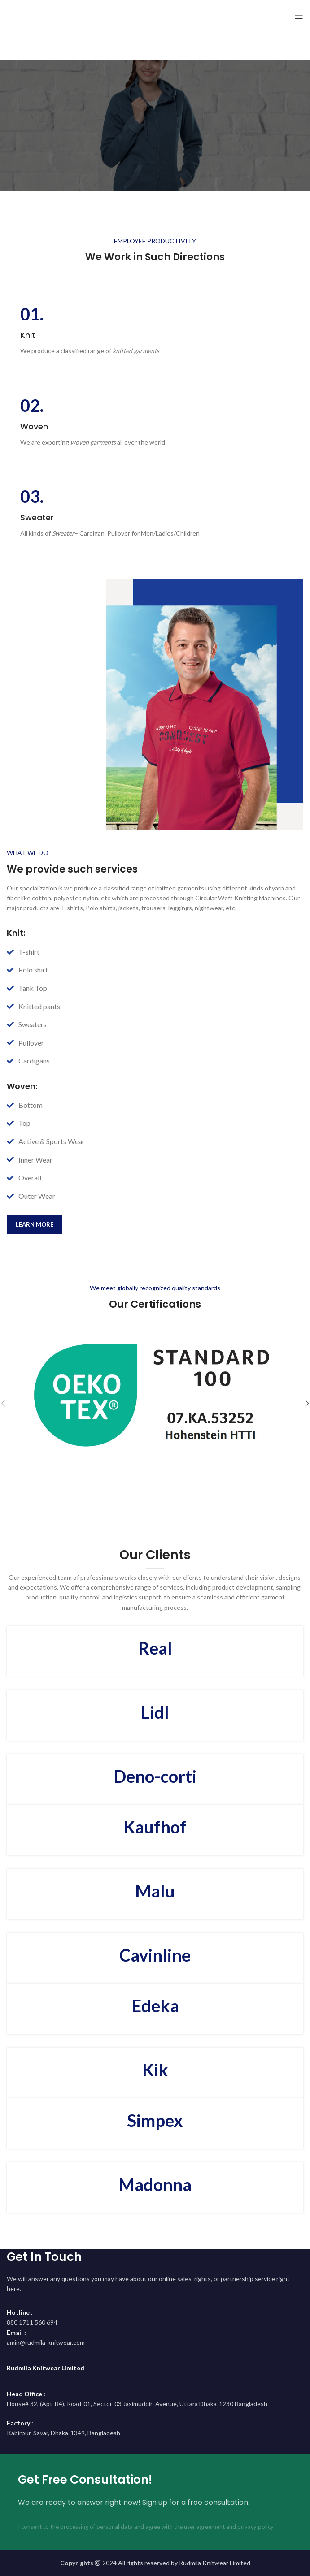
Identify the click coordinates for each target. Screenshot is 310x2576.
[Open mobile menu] (299, 16)
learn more (34, 1224)
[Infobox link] (155, 330)
